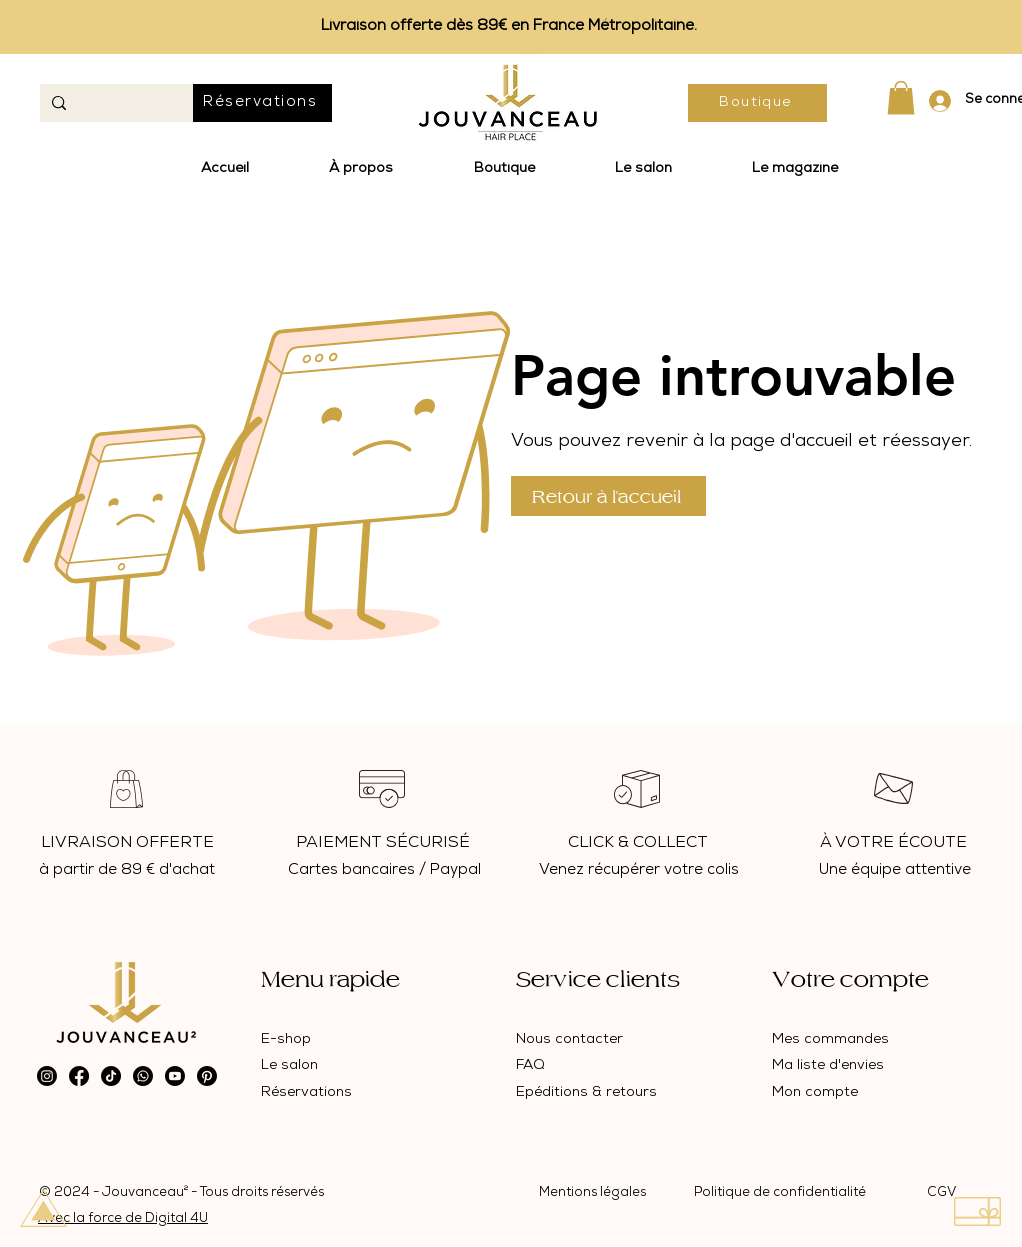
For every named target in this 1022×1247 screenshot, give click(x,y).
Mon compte (815, 1093)
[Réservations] (262, 103)
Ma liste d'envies (828, 1066)
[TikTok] (111, 1076)
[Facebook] (79, 1076)
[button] (901, 97)
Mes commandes (830, 1040)
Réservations (306, 1093)
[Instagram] (47, 1076)
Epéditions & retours (586, 1093)
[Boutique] (757, 103)
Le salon (289, 1066)
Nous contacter (569, 1040)
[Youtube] (175, 1076)
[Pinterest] (207, 1076)
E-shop (286, 1040)
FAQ (530, 1066)
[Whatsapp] (143, 1076)
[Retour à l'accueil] (608, 496)
